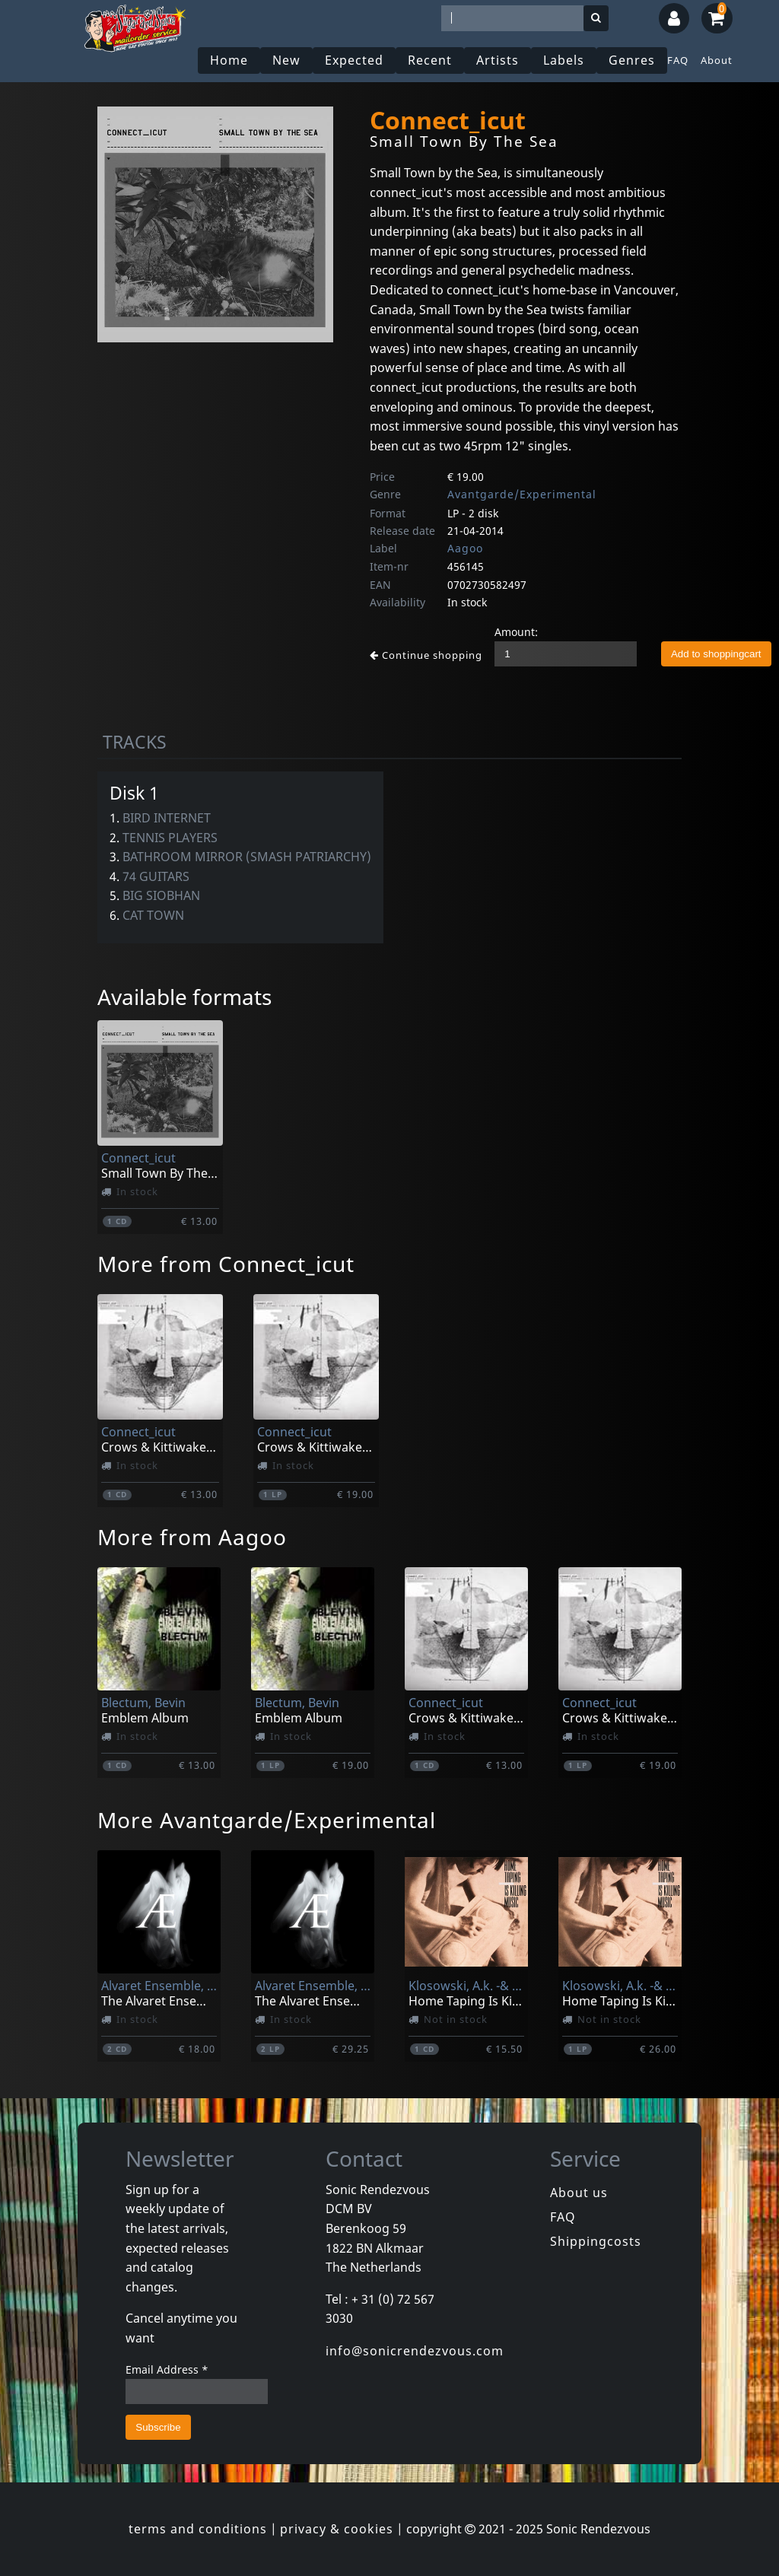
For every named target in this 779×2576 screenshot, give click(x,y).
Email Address (167, 2369)
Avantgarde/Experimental (521, 494)
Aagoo (465, 548)
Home (229, 60)
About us (579, 2192)
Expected (354, 60)
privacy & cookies (336, 2528)
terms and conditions (198, 2528)
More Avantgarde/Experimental (266, 1819)
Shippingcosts (595, 2241)
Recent (430, 60)
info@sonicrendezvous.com (415, 2350)
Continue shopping (426, 655)
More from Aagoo (192, 1536)
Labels (563, 60)
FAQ (677, 60)
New (286, 60)
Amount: (516, 632)
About (717, 60)
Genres (632, 60)
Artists (497, 60)
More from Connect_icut (226, 1263)
